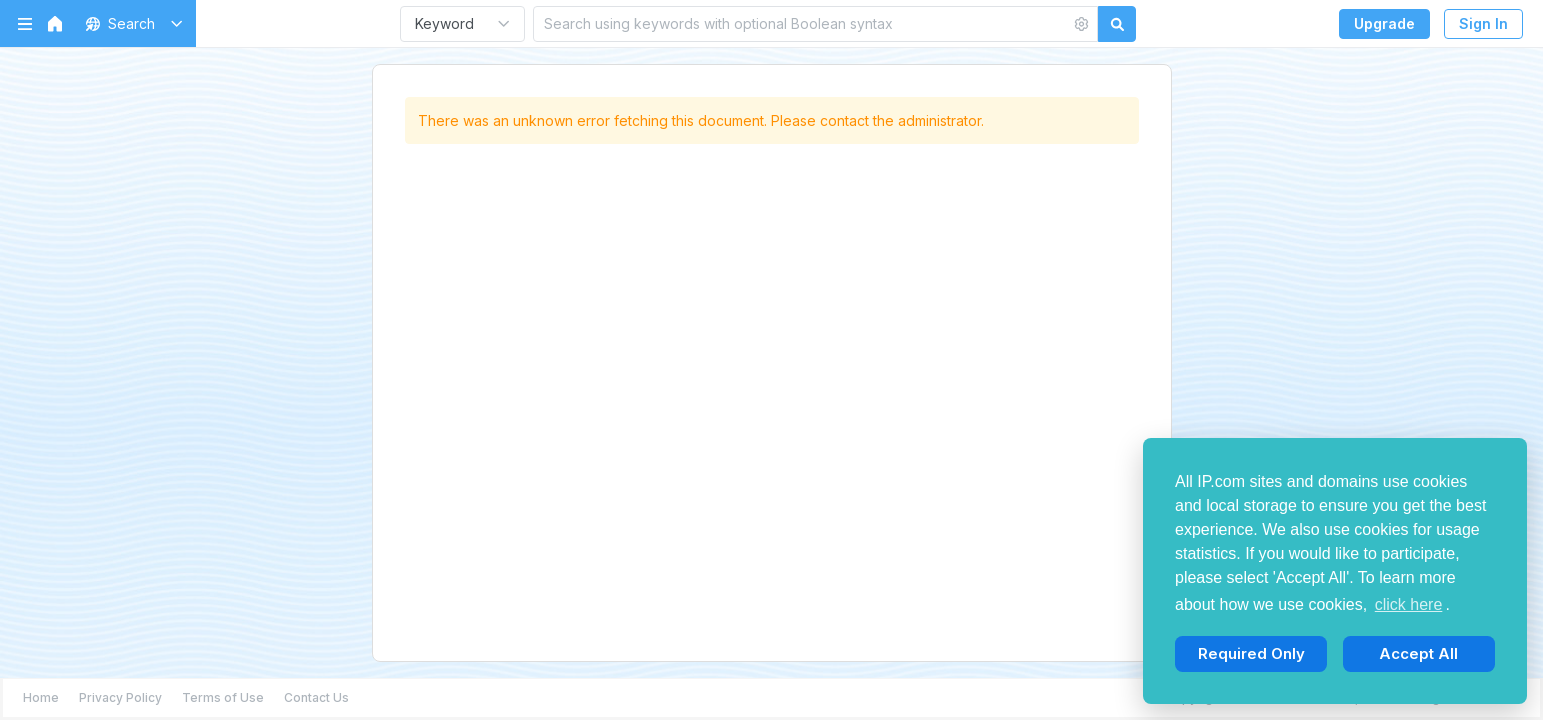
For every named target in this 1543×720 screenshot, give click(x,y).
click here (1409, 604)
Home (41, 697)
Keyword (444, 23)
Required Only (1251, 653)
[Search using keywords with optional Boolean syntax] (802, 23)
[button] (130, 23)
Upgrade (1384, 23)
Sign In (1483, 23)
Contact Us (316, 697)
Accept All (1418, 653)
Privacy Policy (120, 697)
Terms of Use (223, 697)
